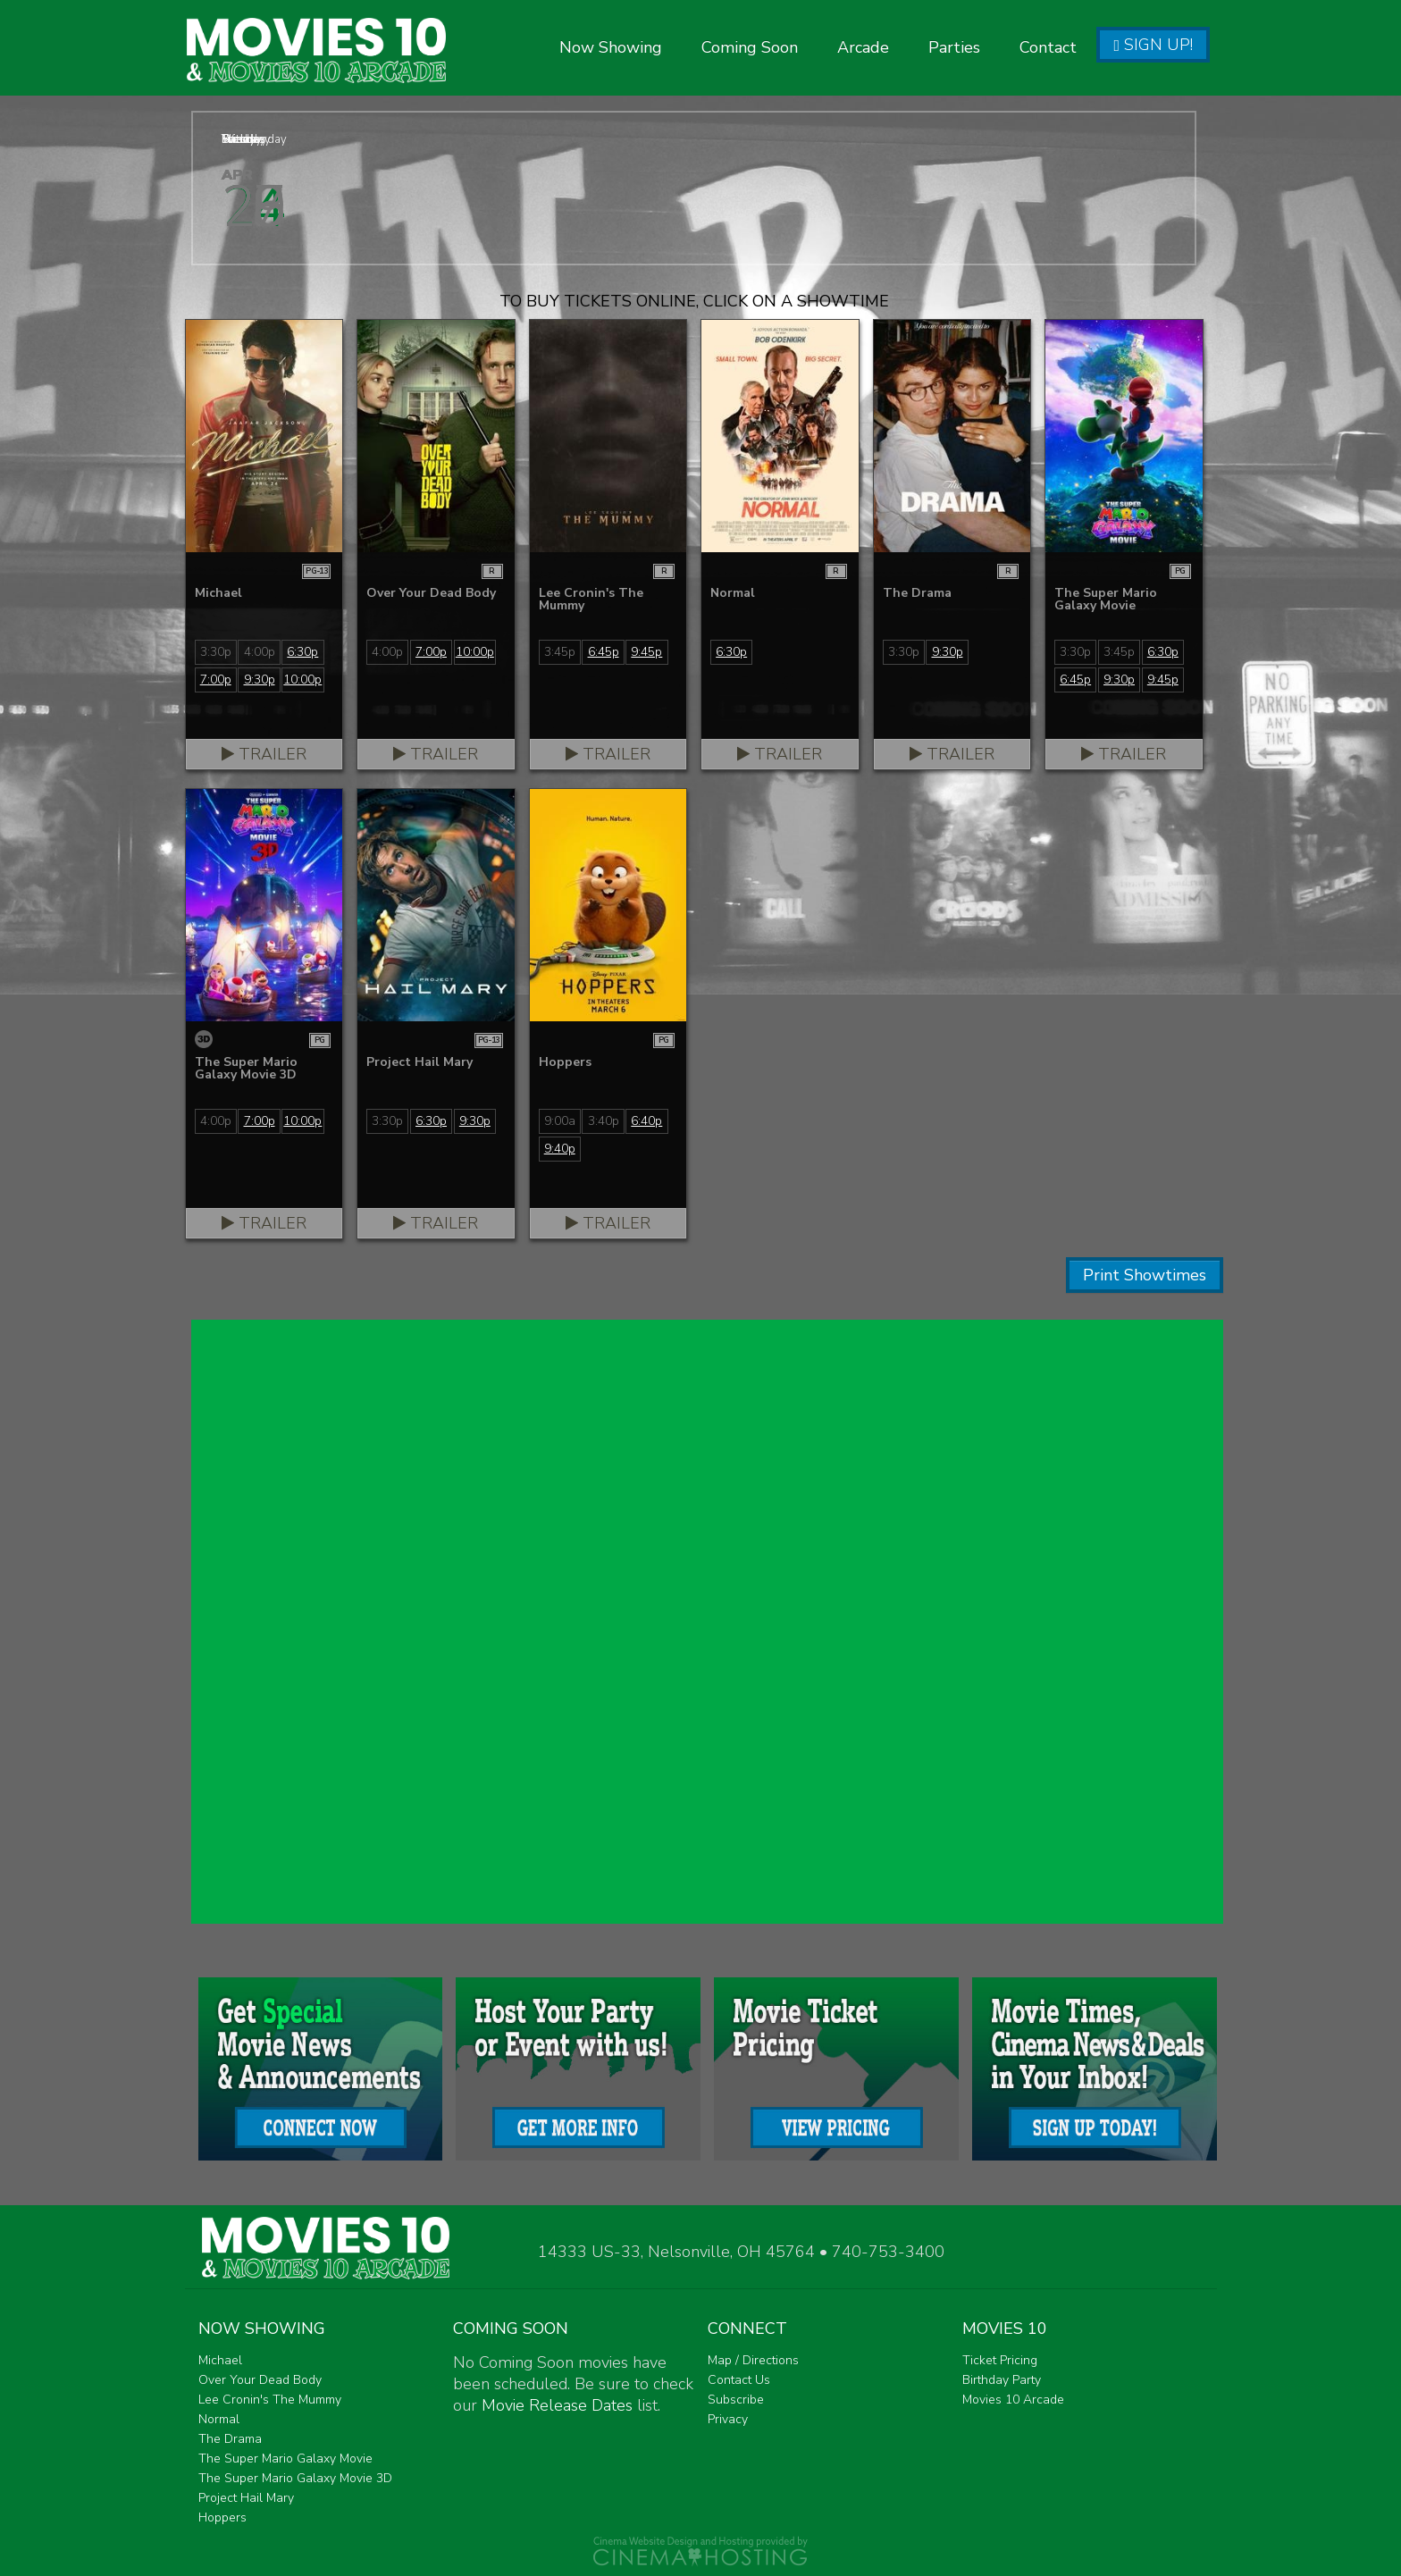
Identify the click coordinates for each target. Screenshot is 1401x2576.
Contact (1048, 47)
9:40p (559, 1148)
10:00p (302, 679)
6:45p (603, 651)
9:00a (559, 1120)
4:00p (259, 651)
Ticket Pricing (999, 2360)
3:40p (603, 1120)
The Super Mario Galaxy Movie (285, 2458)
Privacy (728, 2419)
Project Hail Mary (246, 2497)
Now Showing (610, 47)
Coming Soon (749, 47)
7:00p (215, 679)
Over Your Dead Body (260, 2379)
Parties (954, 47)
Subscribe (736, 2399)
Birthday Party (1001, 2379)
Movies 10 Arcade (1013, 2399)
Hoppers (222, 2517)
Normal (218, 2419)
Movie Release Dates (557, 2405)
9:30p (259, 679)
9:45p (646, 651)
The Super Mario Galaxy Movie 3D (295, 2478)
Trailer (264, 754)
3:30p (215, 651)
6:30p (302, 651)
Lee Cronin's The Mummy (269, 2399)
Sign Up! (1153, 44)
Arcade (863, 47)
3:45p (559, 651)
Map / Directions (753, 2360)
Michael (220, 2360)
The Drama (230, 2438)
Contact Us (739, 2379)
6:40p (646, 1120)
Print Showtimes (1144, 1275)
